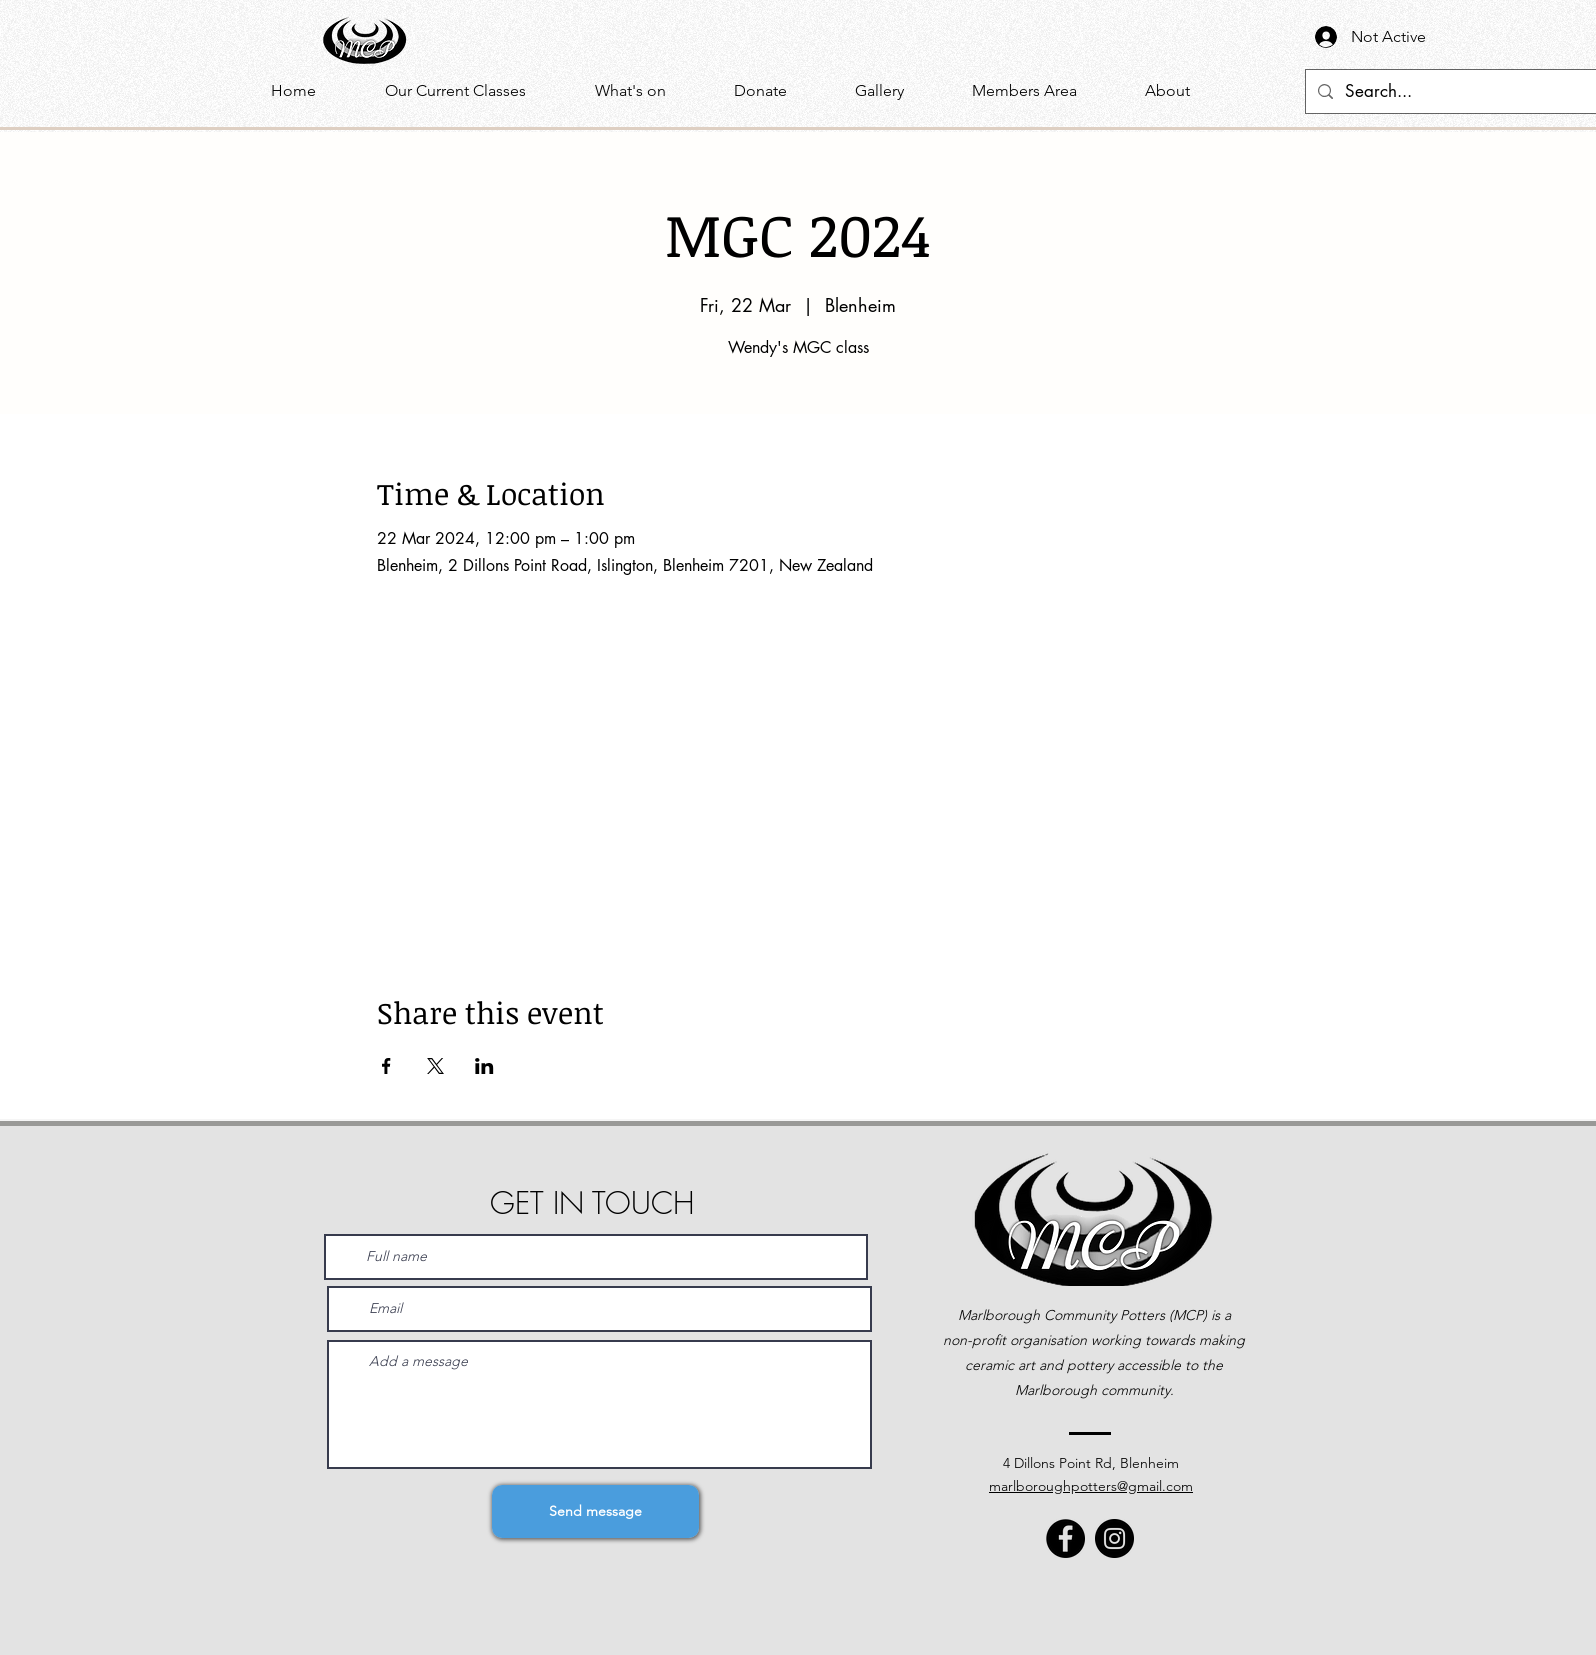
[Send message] (595, 1511)
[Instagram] (1114, 1538)
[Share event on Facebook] (386, 1066)
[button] (649, 91)
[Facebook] (1065, 1538)
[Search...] (1456, 91)
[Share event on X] (435, 1066)
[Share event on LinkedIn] (484, 1066)
